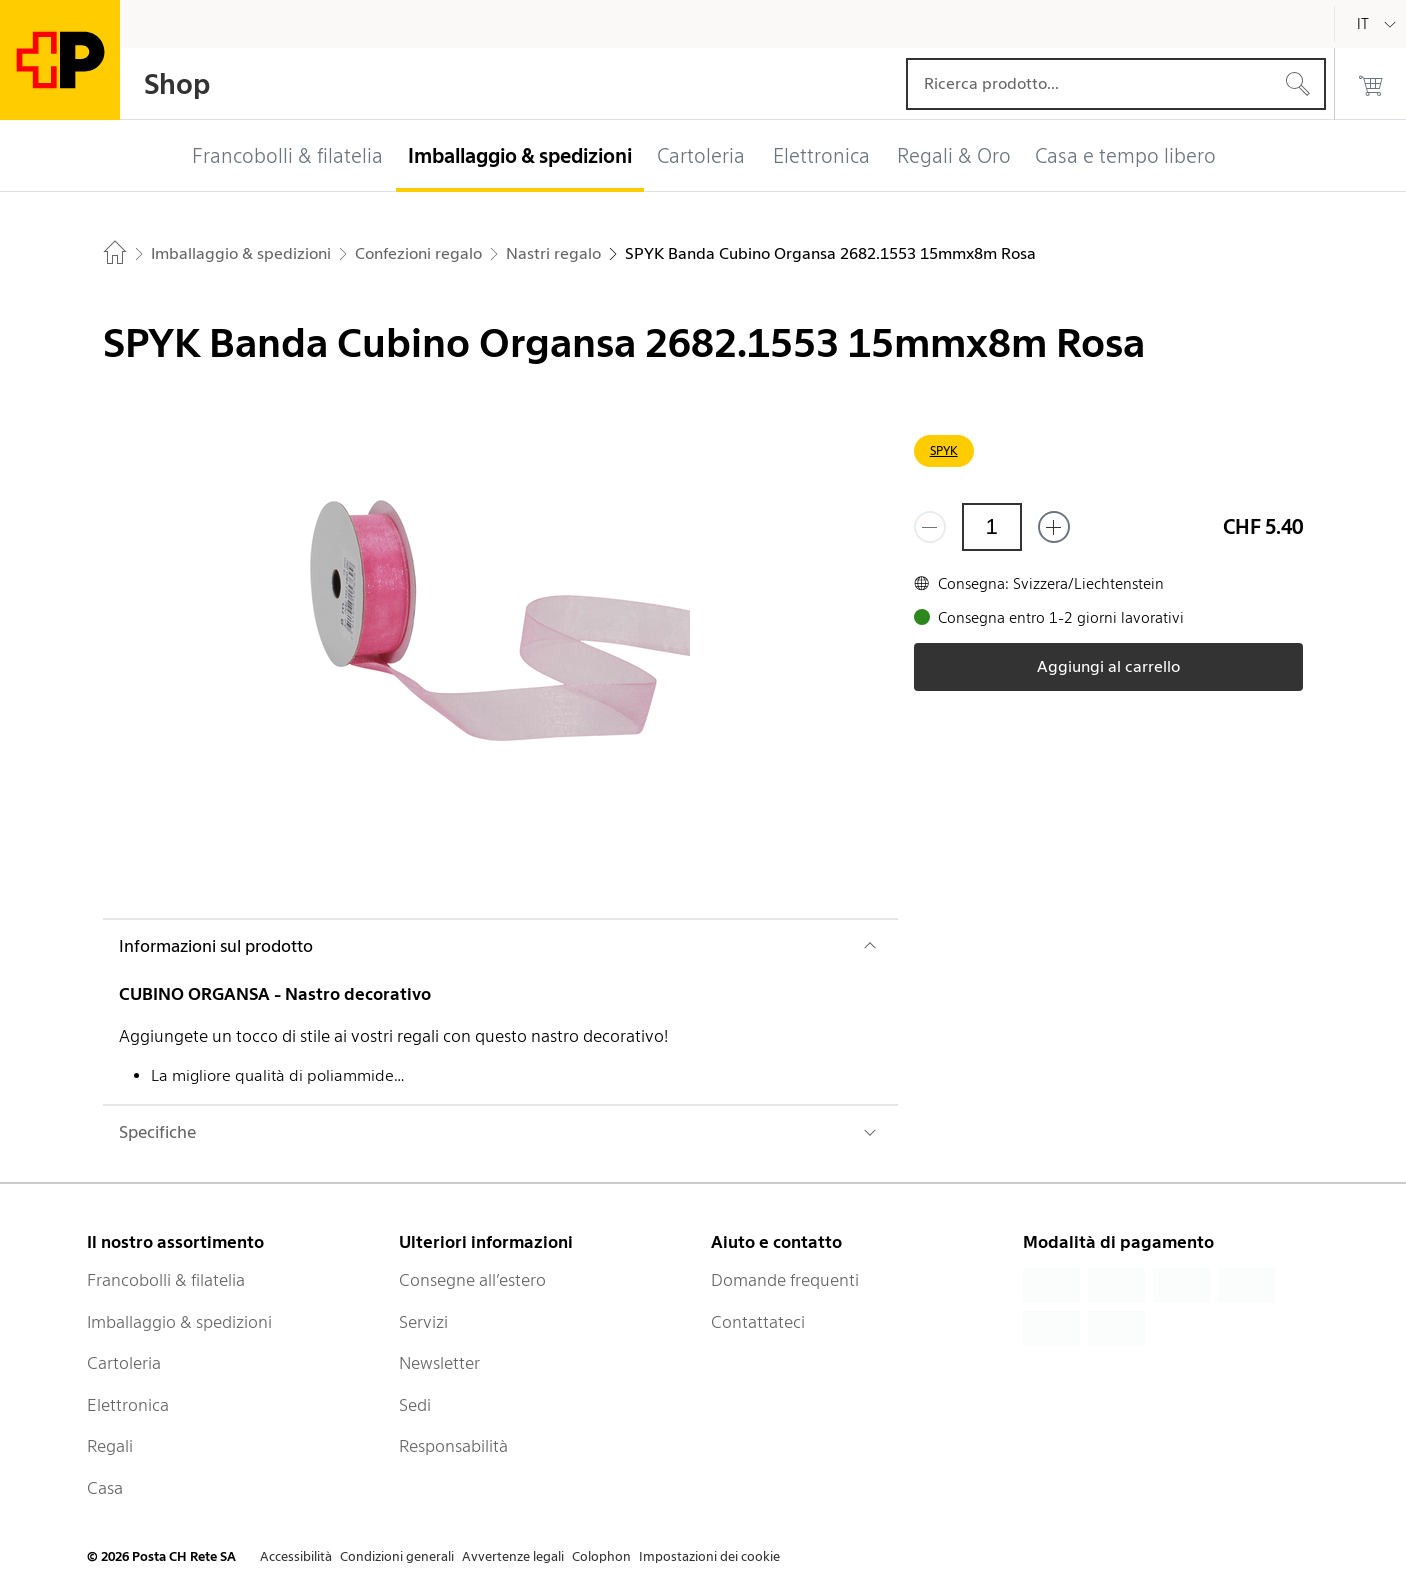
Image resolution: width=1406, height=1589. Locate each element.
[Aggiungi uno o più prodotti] (1054, 527)
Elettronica (128, 1405)
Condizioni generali (397, 1556)
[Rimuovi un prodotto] (930, 527)
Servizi (423, 1322)
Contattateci (758, 1322)
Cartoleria (124, 1363)
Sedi (415, 1405)
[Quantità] (992, 527)
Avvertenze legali (513, 1556)
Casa (105, 1488)
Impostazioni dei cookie (709, 1556)
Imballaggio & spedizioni (179, 1322)
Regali (110, 1446)
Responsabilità (453, 1446)
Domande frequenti (785, 1280)
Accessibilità (296, 1556)
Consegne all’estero (472, 1280)
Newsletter (439, 1363)
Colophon (601, 1556)
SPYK (944, 450)
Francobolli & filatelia (166, 1280)
